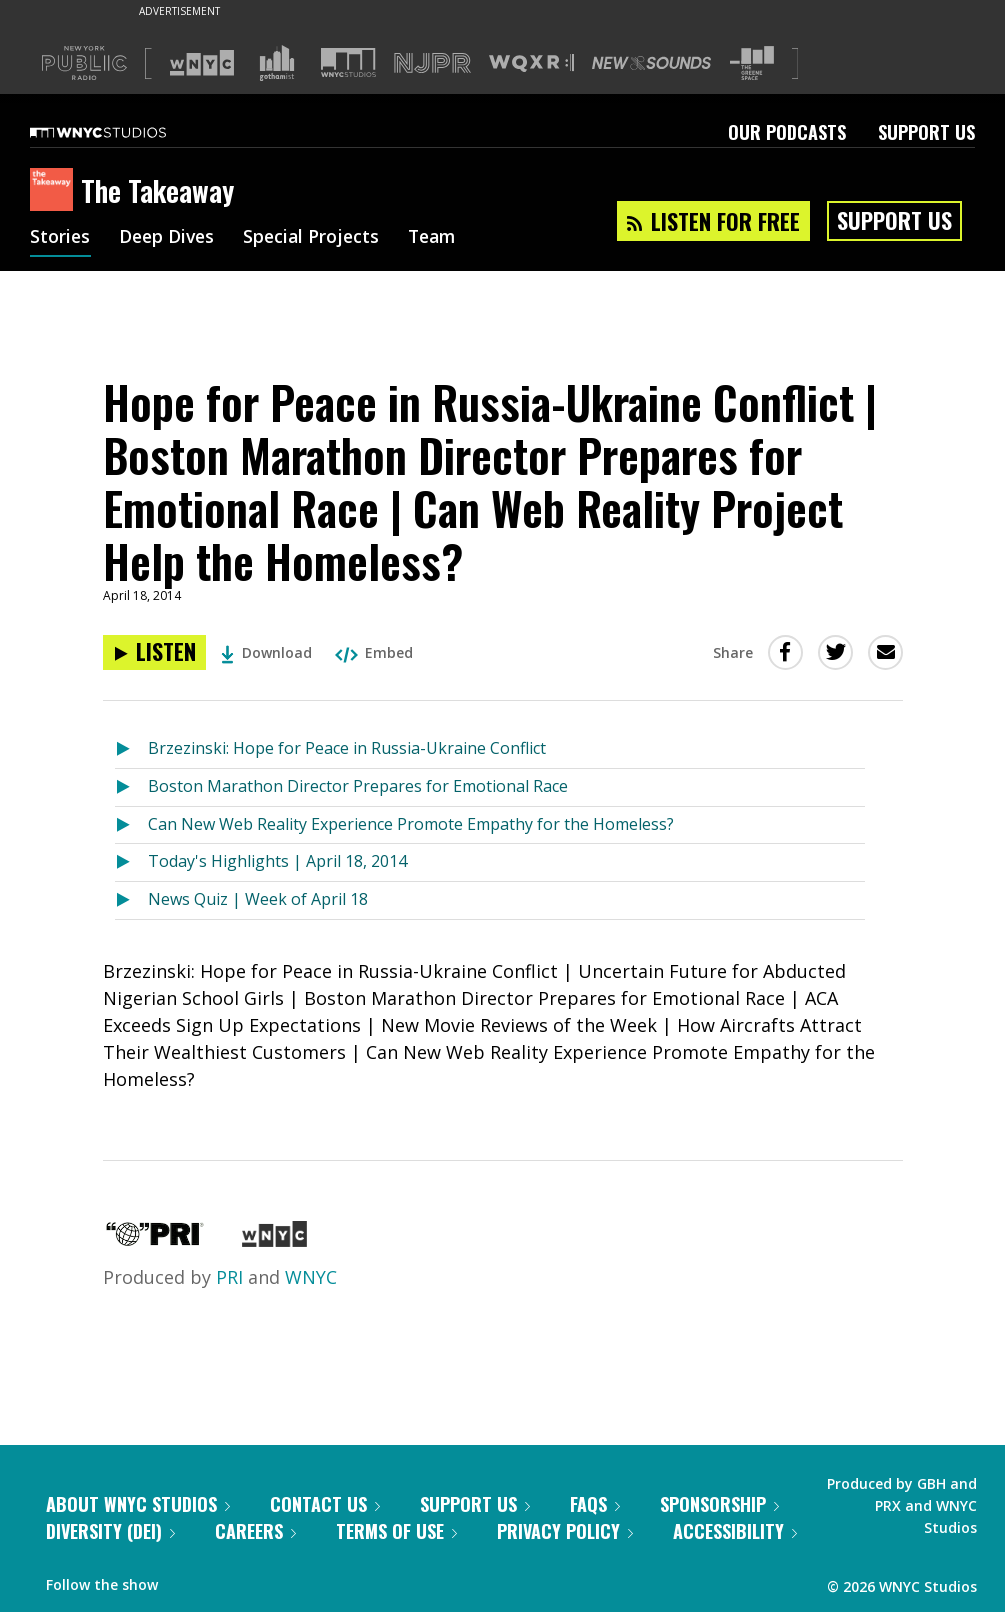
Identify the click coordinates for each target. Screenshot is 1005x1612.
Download (266, 652)
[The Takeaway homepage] (55, 191)
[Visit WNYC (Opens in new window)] (202, 63)
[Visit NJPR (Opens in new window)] (432, 63)
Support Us (926, 132)
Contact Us (325, 1504)
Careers (255, 1531)
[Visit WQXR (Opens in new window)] (531, 63)
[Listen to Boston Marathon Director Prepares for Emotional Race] (131, 787)
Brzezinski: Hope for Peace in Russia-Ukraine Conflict (347, 748)
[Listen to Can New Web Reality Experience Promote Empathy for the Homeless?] (131, 825)
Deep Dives (169, 238)
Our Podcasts (787, 132)
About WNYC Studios (138, 1504)
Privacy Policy (565, 1531)
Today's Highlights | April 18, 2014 (277, 861)
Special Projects (317, 238)
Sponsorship (719, 1504)
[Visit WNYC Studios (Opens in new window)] (348, 62)
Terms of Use (396, 1531)
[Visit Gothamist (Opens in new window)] (277, 63)
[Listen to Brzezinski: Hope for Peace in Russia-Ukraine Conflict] (131, 749)
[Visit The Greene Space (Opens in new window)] (752, 63)
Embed (374, 652)
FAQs (595, 1504)
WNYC (311, 1277)
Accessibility (735, 1531)
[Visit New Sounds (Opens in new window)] (651, 63)
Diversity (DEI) (110, 1531)
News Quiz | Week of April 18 (258, 899)
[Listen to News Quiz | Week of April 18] (131, 900)
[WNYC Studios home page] (123, 132)
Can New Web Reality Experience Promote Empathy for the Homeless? (411, 824)
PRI (229, 1277)
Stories (60, 238)
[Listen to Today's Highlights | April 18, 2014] (131, 862)
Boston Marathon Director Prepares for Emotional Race (358, 786)
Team (441, 238)
